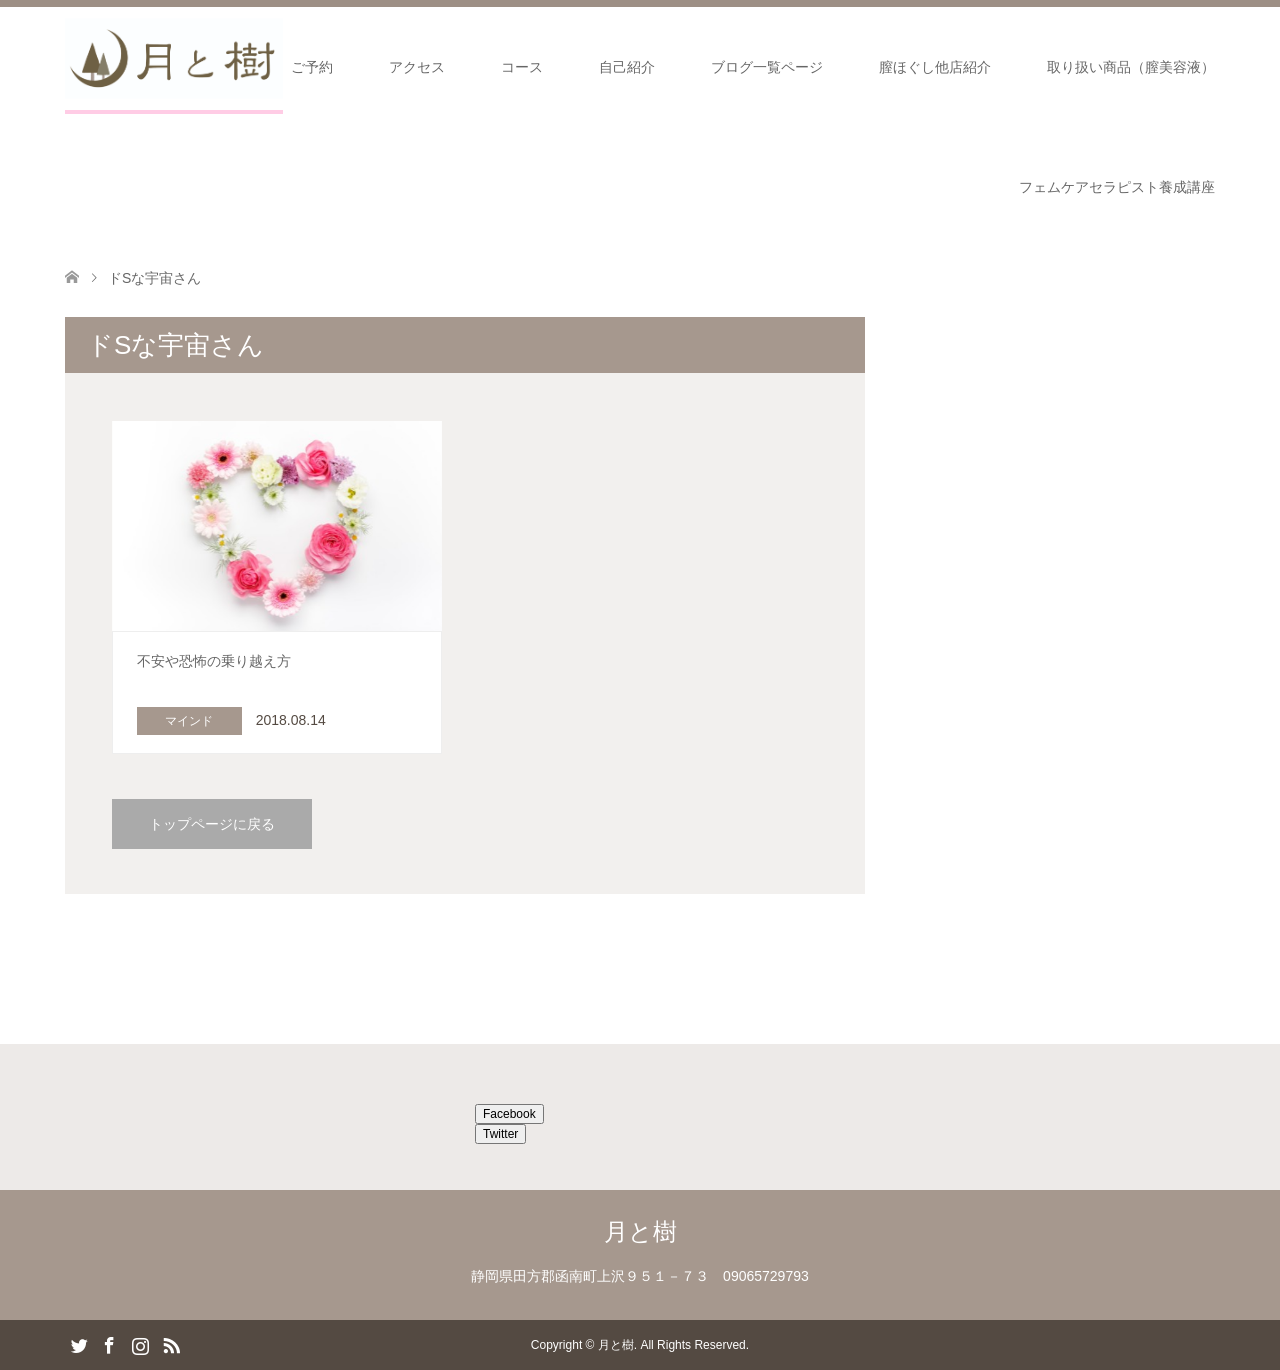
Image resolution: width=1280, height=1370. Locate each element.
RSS (171, 1344)
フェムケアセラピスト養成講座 (1117, 187)
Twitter (500, 1134)
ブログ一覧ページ (767, 67)
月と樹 (640, 1231)
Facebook (509, 1114)
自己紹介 (627, 67)
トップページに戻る (212, 824)
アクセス (417, 67)
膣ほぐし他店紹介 (935, 67)
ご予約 (312, 67)
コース (522, 67)
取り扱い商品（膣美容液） (1131, 67)
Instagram (140, 1344)
